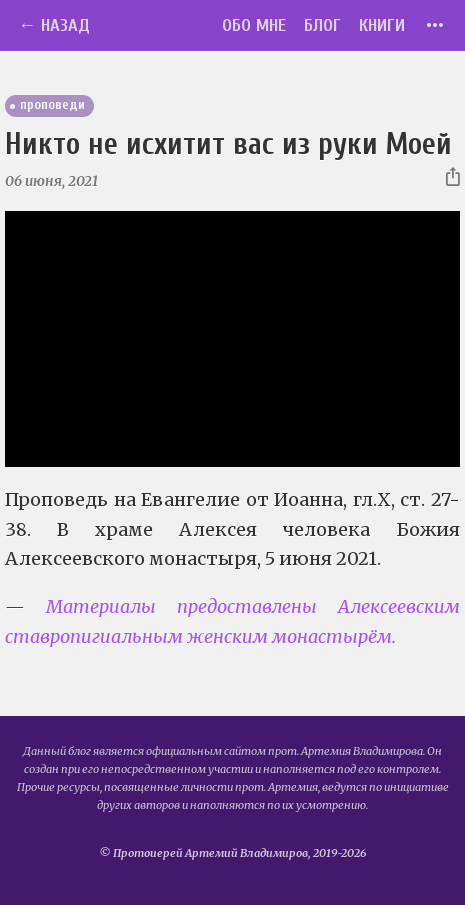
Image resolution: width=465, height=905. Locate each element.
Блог (322, 25)
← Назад (54, 25)
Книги (382, 25)
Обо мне (254, 25)
